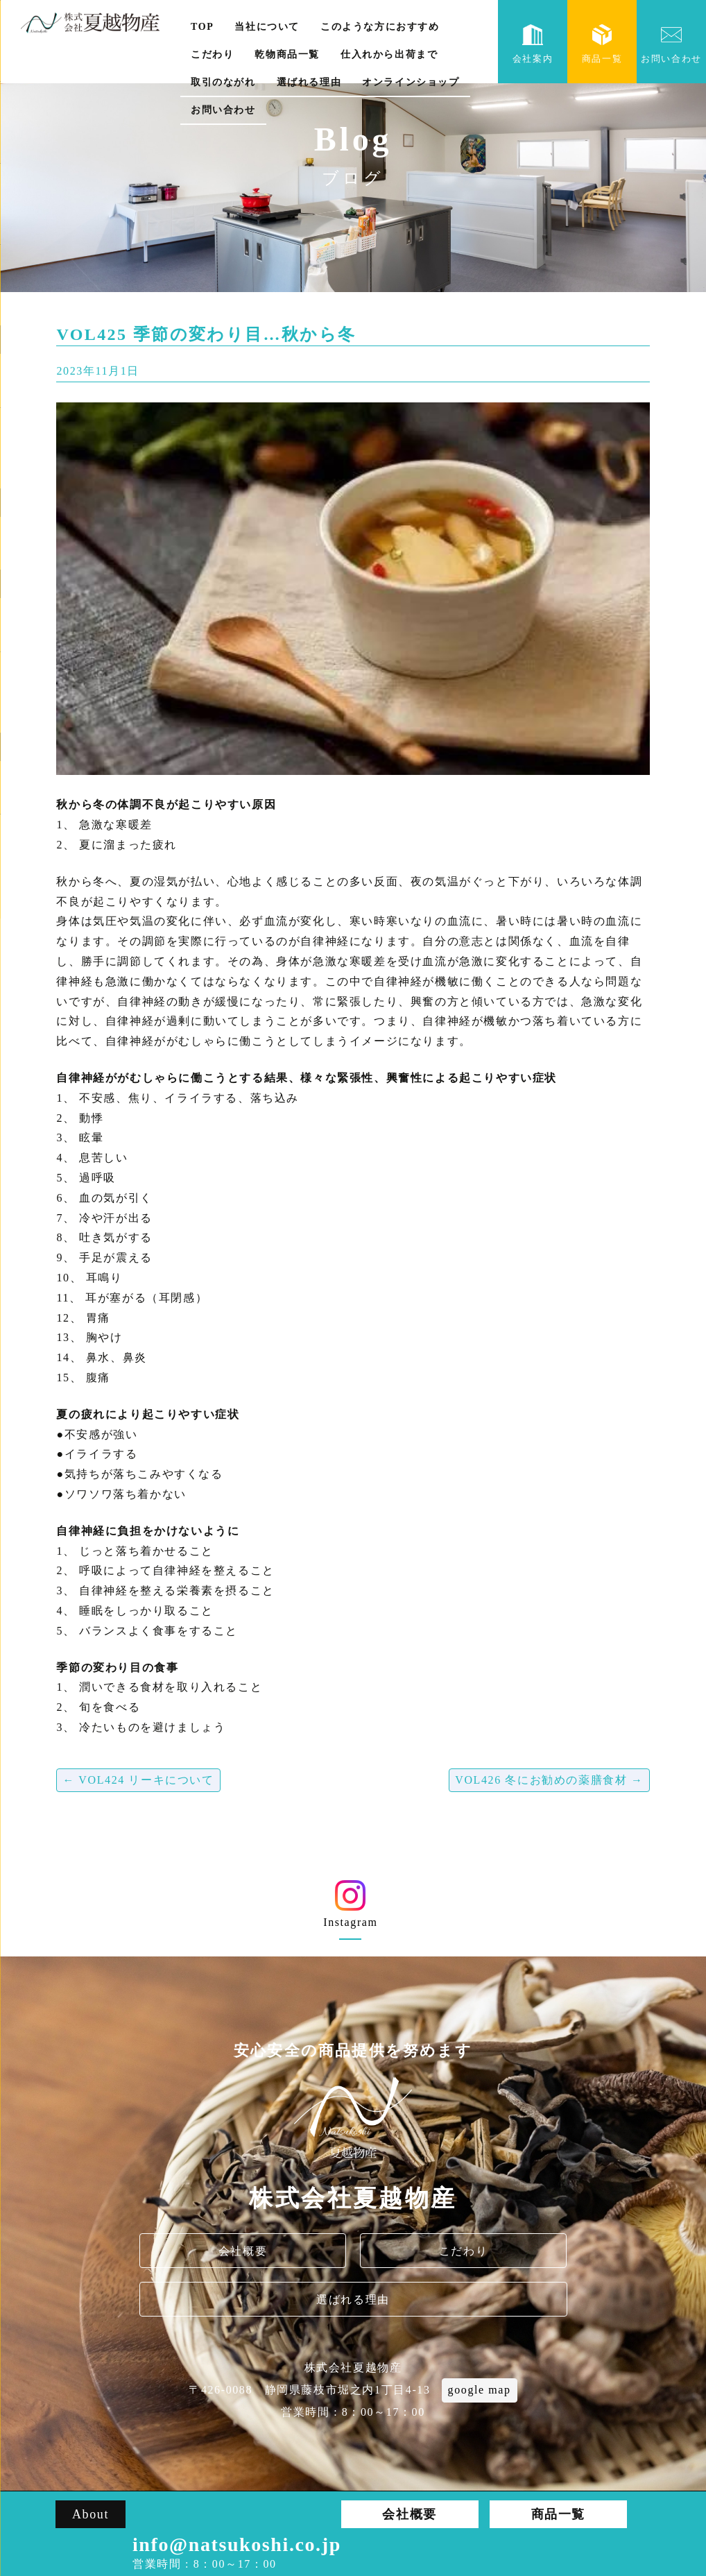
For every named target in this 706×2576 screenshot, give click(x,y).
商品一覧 (602, 44)
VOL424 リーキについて (138, 1780)
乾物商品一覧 (287, 54)
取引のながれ (223, 82)
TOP (202, 27)
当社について (267, 27)
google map (479, 2390)
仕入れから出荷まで (389, 54)
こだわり (212, 54)
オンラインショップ (410, 82)
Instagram (350, 1909)
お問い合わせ (223, 110)
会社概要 (242, 2251)
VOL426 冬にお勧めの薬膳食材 (549, 1780)
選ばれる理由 (309, 82)
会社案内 (533, 44)
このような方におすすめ (380, 27)
